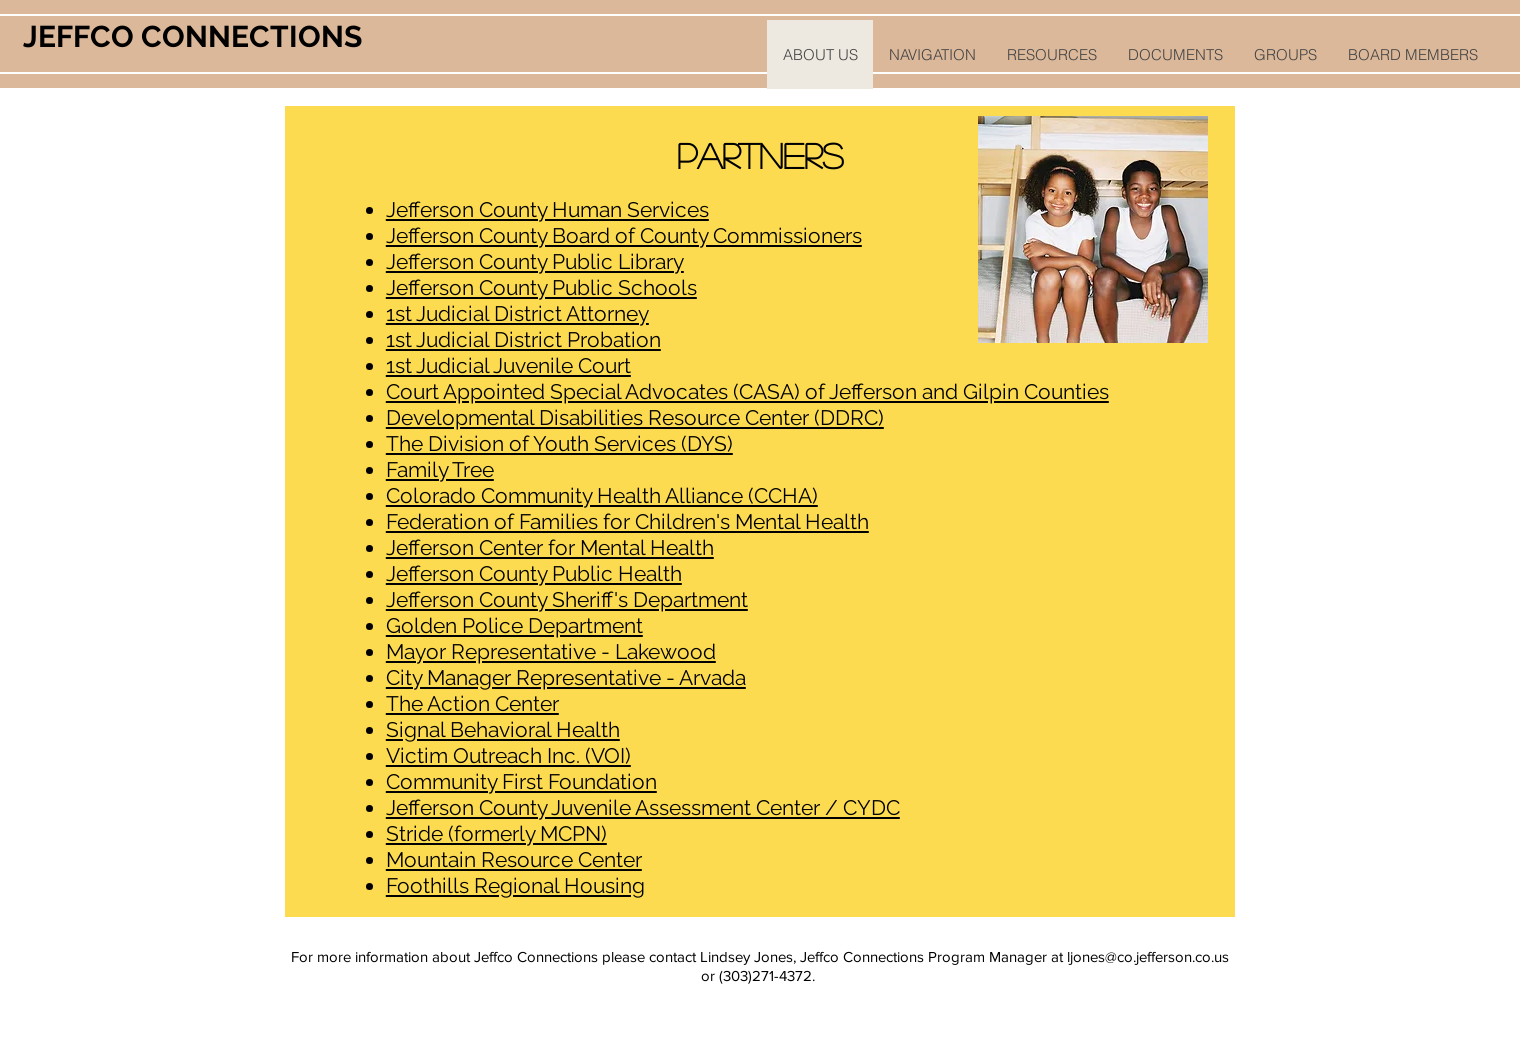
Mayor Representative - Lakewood (551, 651)
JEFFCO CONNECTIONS (192, 36)
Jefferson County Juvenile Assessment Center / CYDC (643, 807)
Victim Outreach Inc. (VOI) (508, 755)
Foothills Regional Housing (515, 885)
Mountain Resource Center (514, 859)
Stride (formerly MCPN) (496, 833)
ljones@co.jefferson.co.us (1148, 956)
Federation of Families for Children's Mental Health (627, 521)
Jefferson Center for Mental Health (550, 547)
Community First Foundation (521, 781)
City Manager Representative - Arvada (566, 677)
